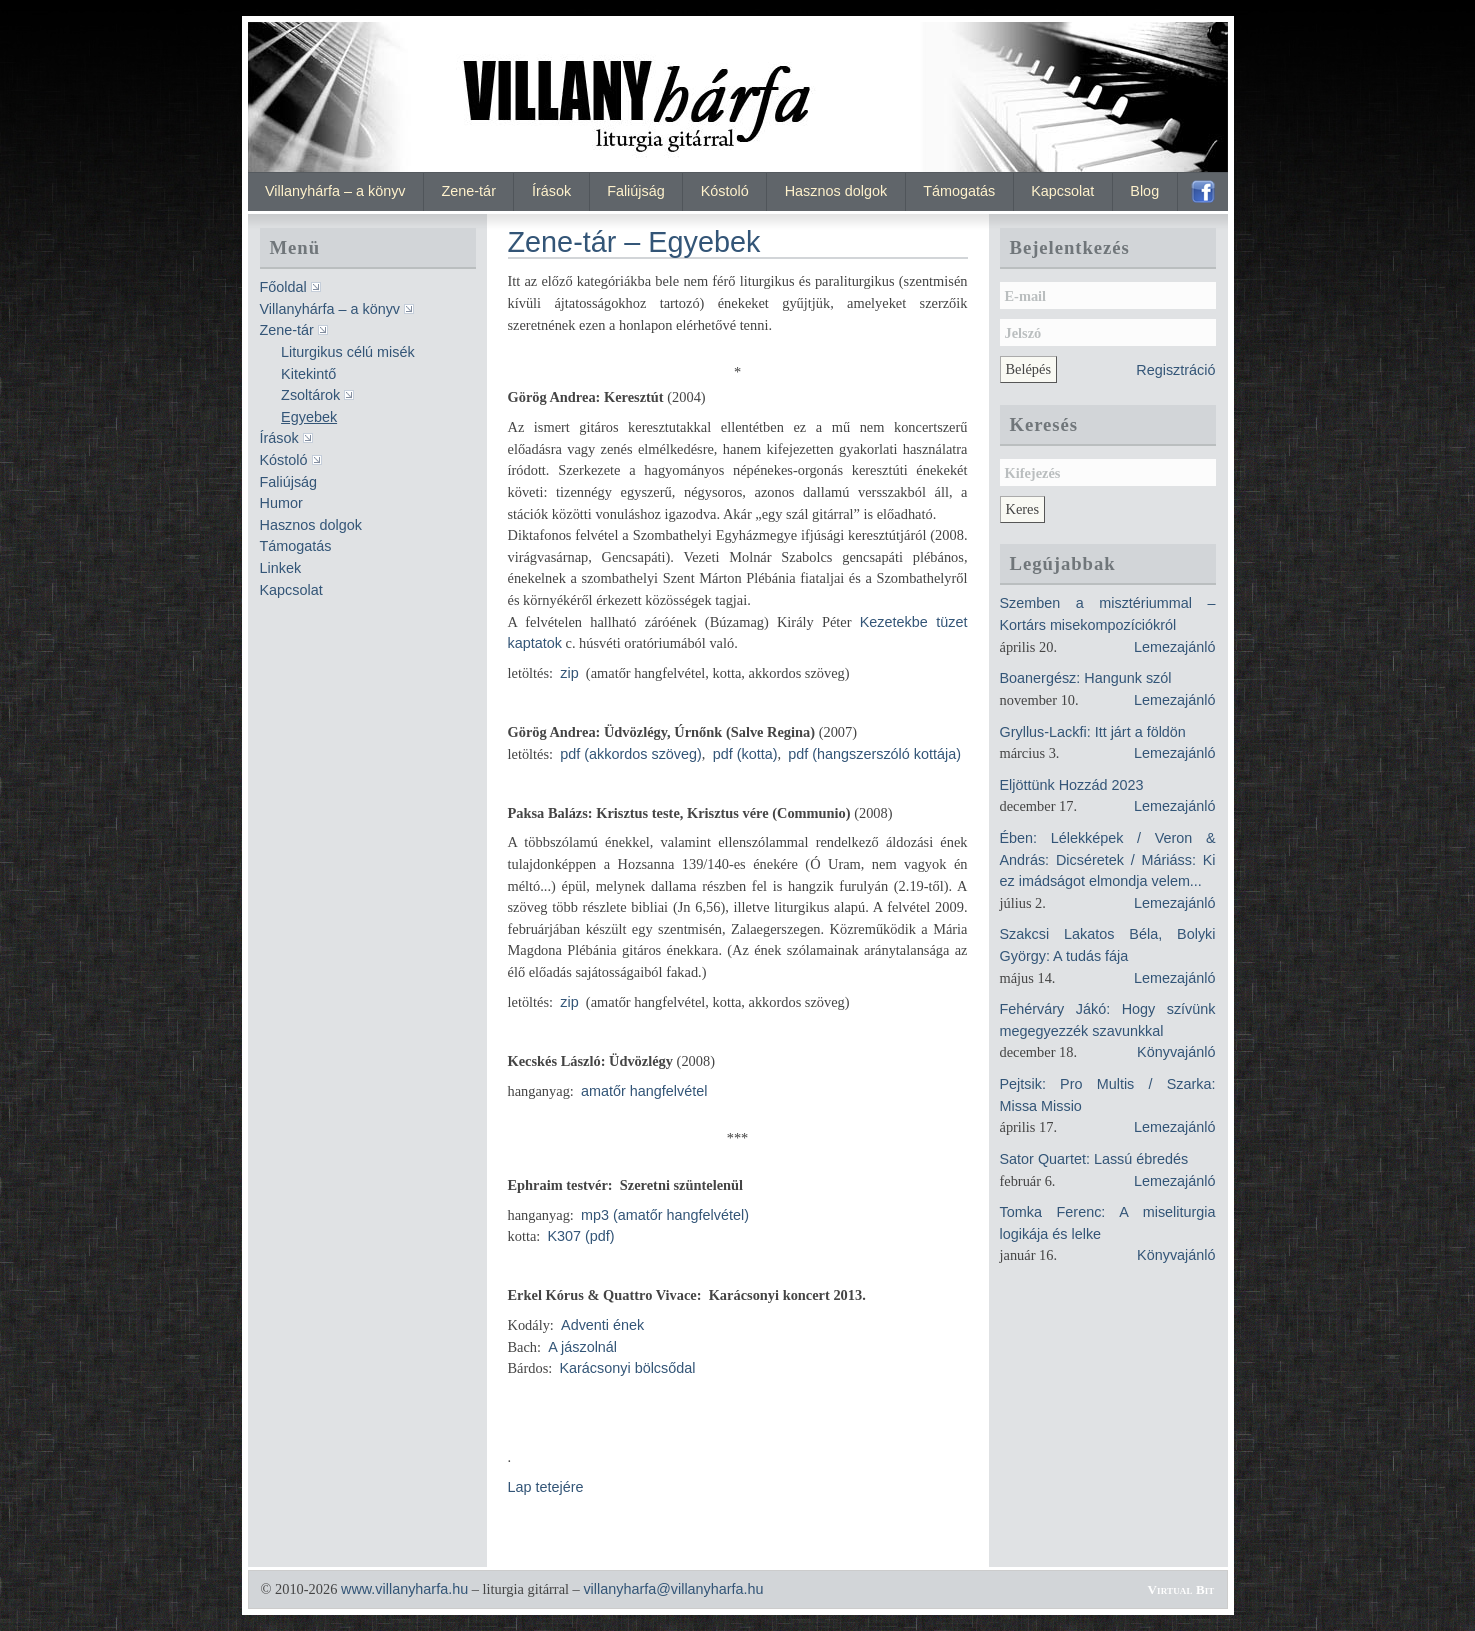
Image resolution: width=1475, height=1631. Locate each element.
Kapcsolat (1062, 191)
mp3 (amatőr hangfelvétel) (665, 1215)
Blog (1144, 191)
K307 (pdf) (580, 1236)
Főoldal (283, 287)
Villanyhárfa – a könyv (335, 191)
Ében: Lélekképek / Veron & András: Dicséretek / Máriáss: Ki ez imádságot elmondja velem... (1108, 859)
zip (569, 673)
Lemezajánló (1175, 647)
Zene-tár (469, 191)
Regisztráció (1175, 370)
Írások (551, 191)
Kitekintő (308, 374)
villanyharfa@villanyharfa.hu (673, 1589)
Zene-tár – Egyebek (634, 242)
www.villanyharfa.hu (404, 1589)
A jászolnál (582, 1347)
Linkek (281, 568)
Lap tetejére (546, 1487)
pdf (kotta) (745, 754)
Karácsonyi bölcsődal (627, 1368)
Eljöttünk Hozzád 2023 (1072, 785)
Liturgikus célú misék (348, 352)
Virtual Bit (1181, 1589)
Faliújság (636, 191)
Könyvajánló (1176, 1052)
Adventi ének (602, 1325)
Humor (281, 503)
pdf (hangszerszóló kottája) (874, 754)
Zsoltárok (310, 395)
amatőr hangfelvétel (644, 1091)
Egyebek (309, 417)
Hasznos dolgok (836, 191)
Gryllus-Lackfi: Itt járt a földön (1093, 732)
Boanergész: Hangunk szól (1086, 678)
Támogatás (959, 191)
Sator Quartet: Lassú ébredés (1094, 1159)
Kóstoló (725, 191)
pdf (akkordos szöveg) (631, 754)
